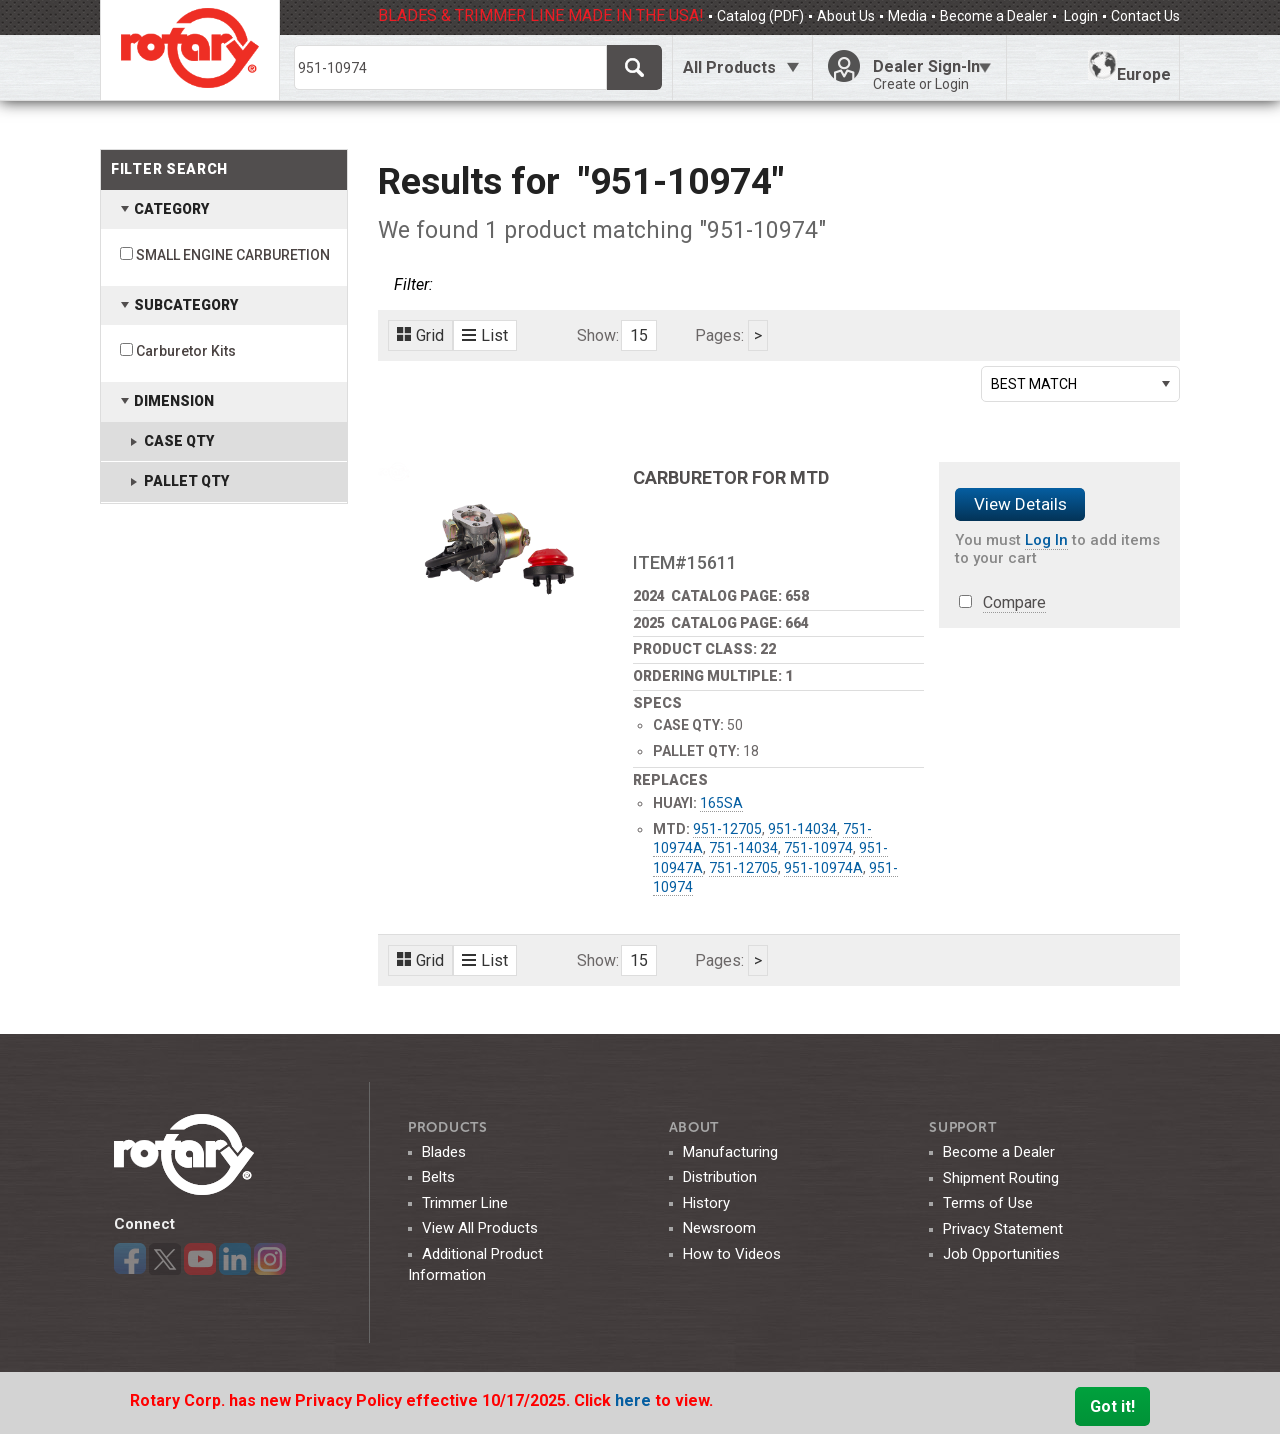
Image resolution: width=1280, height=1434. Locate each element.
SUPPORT (962, 1127)
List (485, 335)
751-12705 (743, 868)
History (706, 1203)
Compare (1014, 602)
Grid (420, 335)
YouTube (200, 1259)
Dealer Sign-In (932, 75)
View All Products (480, 1228)
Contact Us (1145, 16)
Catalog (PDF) (760, 16)
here (635, 1400)
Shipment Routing (1001, 1178)
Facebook (130, 1259)
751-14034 (743, 848)
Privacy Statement (1003, 1229)
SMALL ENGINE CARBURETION (233, 255)
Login (1079, 16)
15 (639, 335)
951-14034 (802, 829)
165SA (721, 803)
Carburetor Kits (186, 351)
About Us (846, 16)
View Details (1020, 504)
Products (448, 1127)
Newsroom (719, 1228)
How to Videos (732, 1254)
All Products (729, 67)
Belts (438, 1177)
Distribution (720, 1177)
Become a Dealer (994, 16)
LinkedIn (235, 1259)
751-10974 (818, 848)
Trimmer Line (465, 1203)
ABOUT (694, 1127)
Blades (444, 1152)
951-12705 (727, 829)
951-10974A (823, 868)
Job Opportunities (1001, 1254)
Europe (1129, 67)
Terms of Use (988, 1203)
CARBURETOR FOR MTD (731, 477)
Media (907, 16)
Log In (1046, 540)
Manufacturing (730, 1152)
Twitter (165, 1259)
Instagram (270, 1259)
